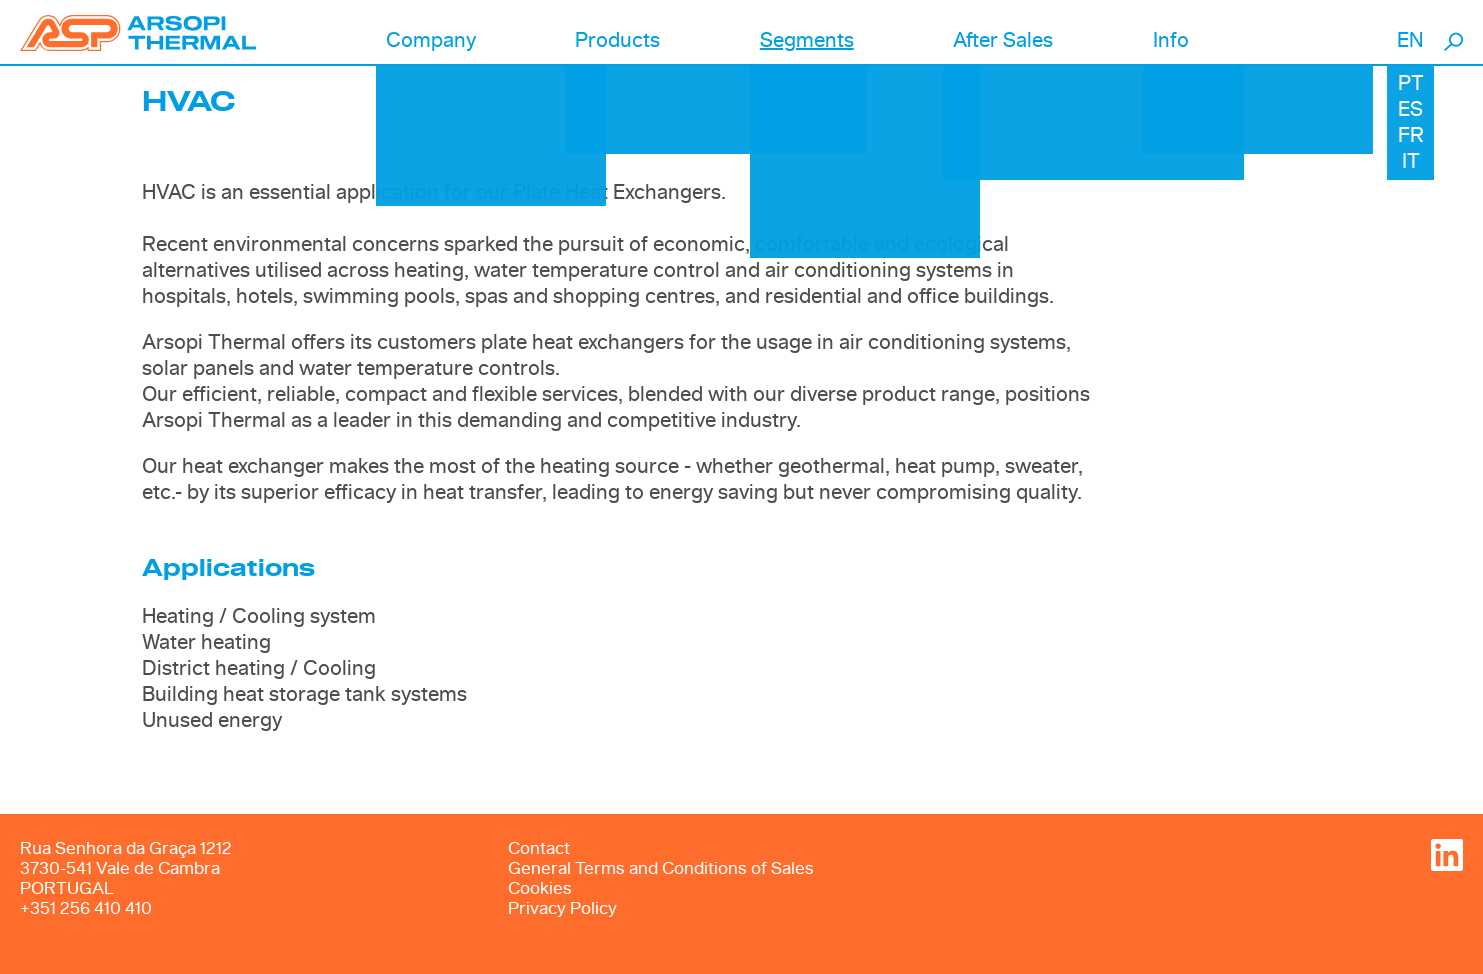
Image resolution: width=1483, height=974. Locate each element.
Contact (539, 848)
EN (1410, 41)
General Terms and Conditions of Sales (661, 868)
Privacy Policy (562, 908)
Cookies (540, 888)
